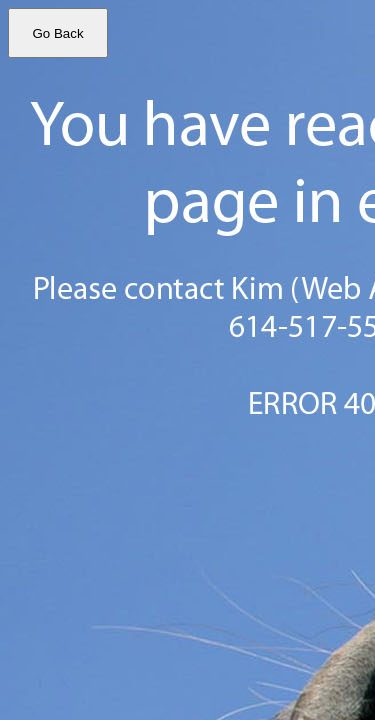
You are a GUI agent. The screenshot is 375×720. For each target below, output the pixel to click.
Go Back (57, 33)
